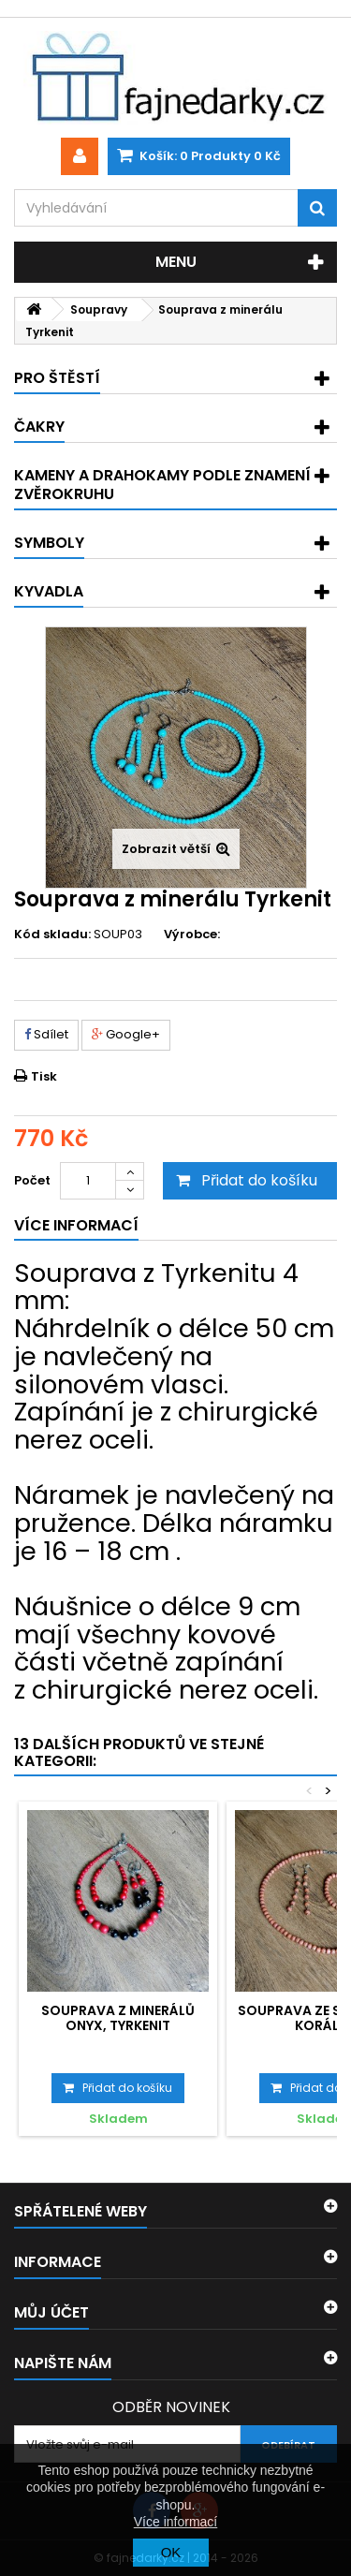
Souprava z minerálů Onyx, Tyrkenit (118, 2018)
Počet (32, 1180)
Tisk (44, 1076)
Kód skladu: (52, 934)
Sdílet (46, 1034)
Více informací (175, 2521)
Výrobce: (192, 934)
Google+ (126, 1034)
